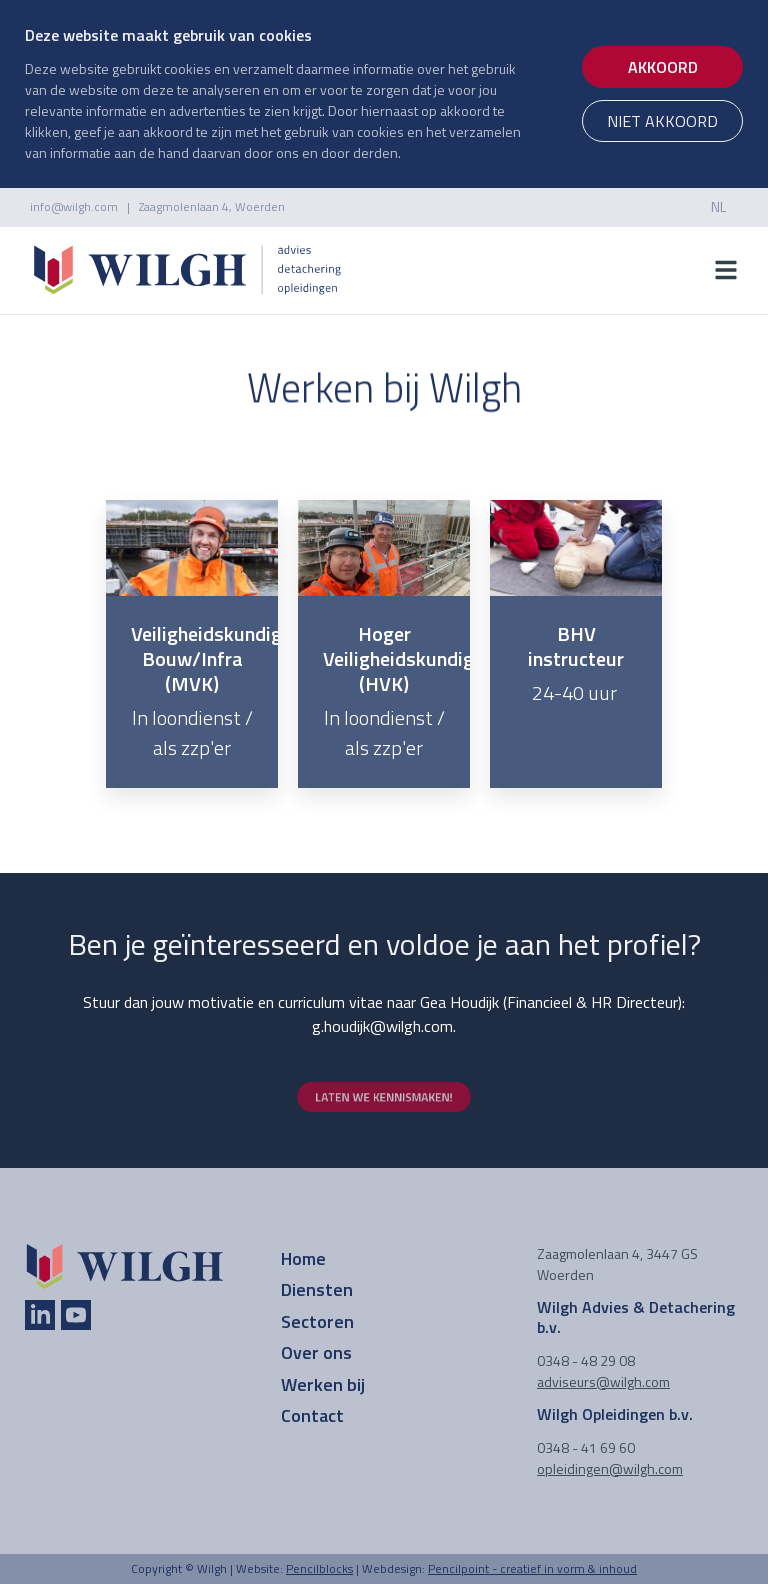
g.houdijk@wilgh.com (382, 1026)
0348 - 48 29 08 (586, 1360)
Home (303, 1258)
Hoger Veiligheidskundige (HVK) (403, 658)
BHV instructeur (576, 646)
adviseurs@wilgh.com (603, 1381)
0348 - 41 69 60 (586, 1447)
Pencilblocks (319, 1568)
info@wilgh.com (74, 206)
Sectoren (317, 1321)
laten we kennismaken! (383, 1096)
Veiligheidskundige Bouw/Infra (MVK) (211, 658)
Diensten (317, 1289)
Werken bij (323, 1384)
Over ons (316, 1352)
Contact (312, 1415)
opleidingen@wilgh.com (610, 1468)
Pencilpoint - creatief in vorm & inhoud (532, 1568)
